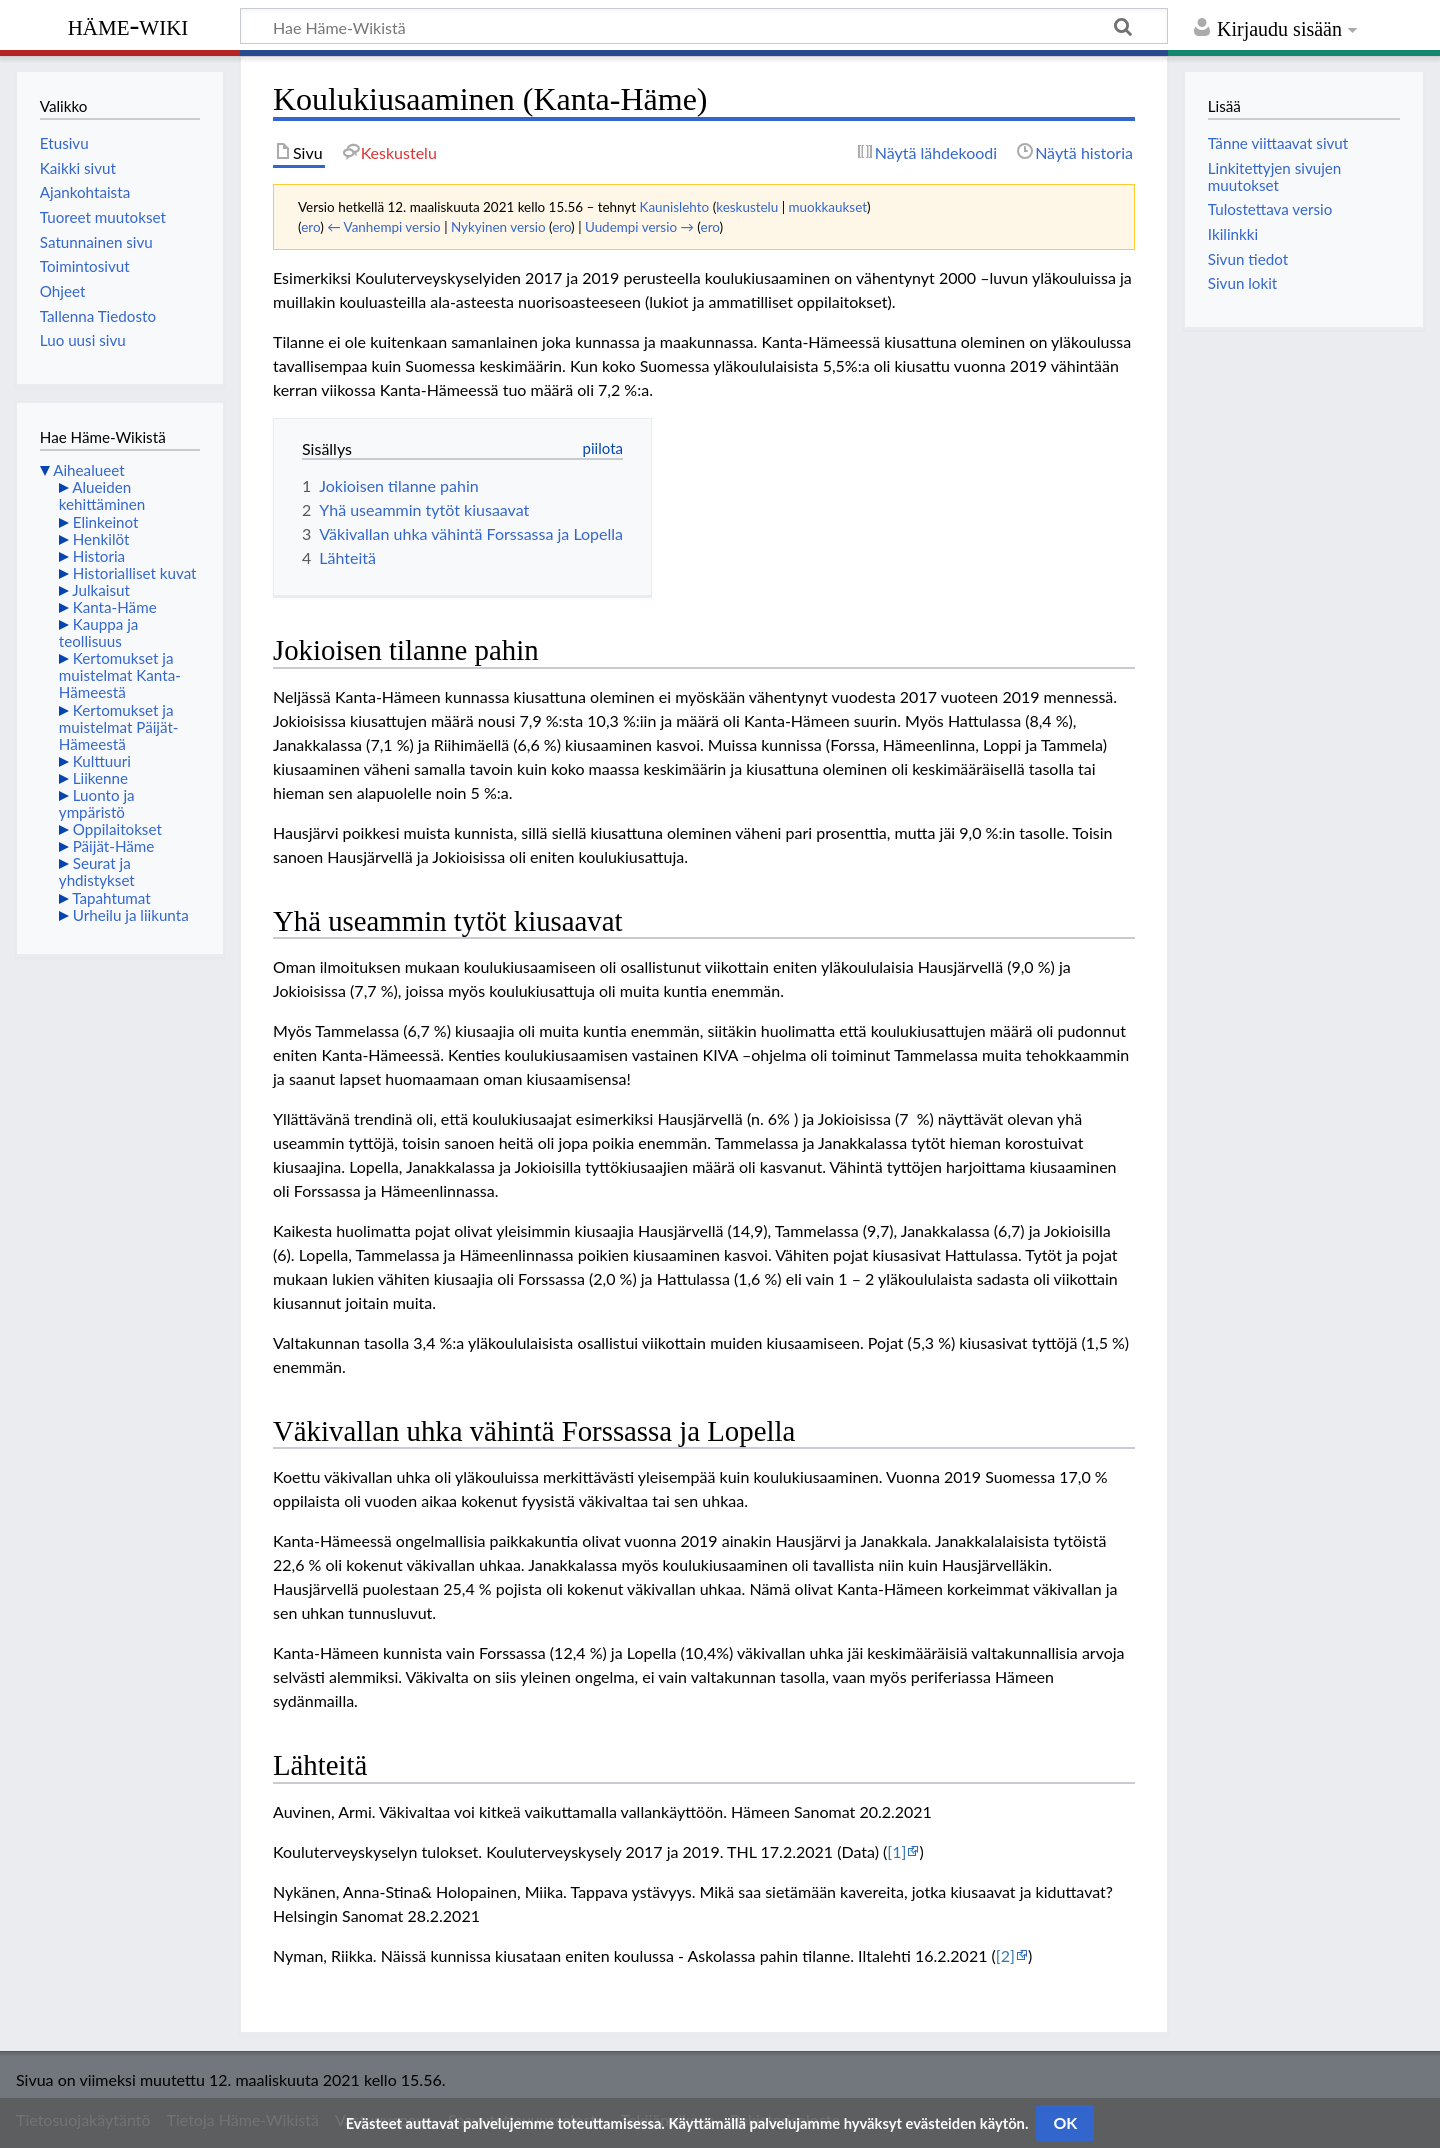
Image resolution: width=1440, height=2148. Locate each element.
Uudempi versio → (639, 227)
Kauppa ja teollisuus (99, 632)
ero (310, 227)
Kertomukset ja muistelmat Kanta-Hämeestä (120, 675)
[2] (1005, 1955)
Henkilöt (101, 539)
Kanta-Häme (115, 607)
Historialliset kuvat (135, 573)
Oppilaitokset (117, 829)
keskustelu (747, 207)
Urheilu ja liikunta (131, 915)
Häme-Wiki (128, 25)
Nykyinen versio (498, 227)
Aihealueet (88, 470)
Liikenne (100, 778)
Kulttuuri (102, 761)
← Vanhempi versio (384, 227)
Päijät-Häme (114, 846)
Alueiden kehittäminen (102, 495)
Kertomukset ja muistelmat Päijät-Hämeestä (119, 727)
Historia (99, 556)
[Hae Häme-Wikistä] (704, 26)
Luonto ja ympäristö (97, 803)
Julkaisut (101, 590)
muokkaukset (828, 207)
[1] (896, 1851)
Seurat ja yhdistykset (97, 871)
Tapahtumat (111, 898)
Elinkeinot (106, 522)
